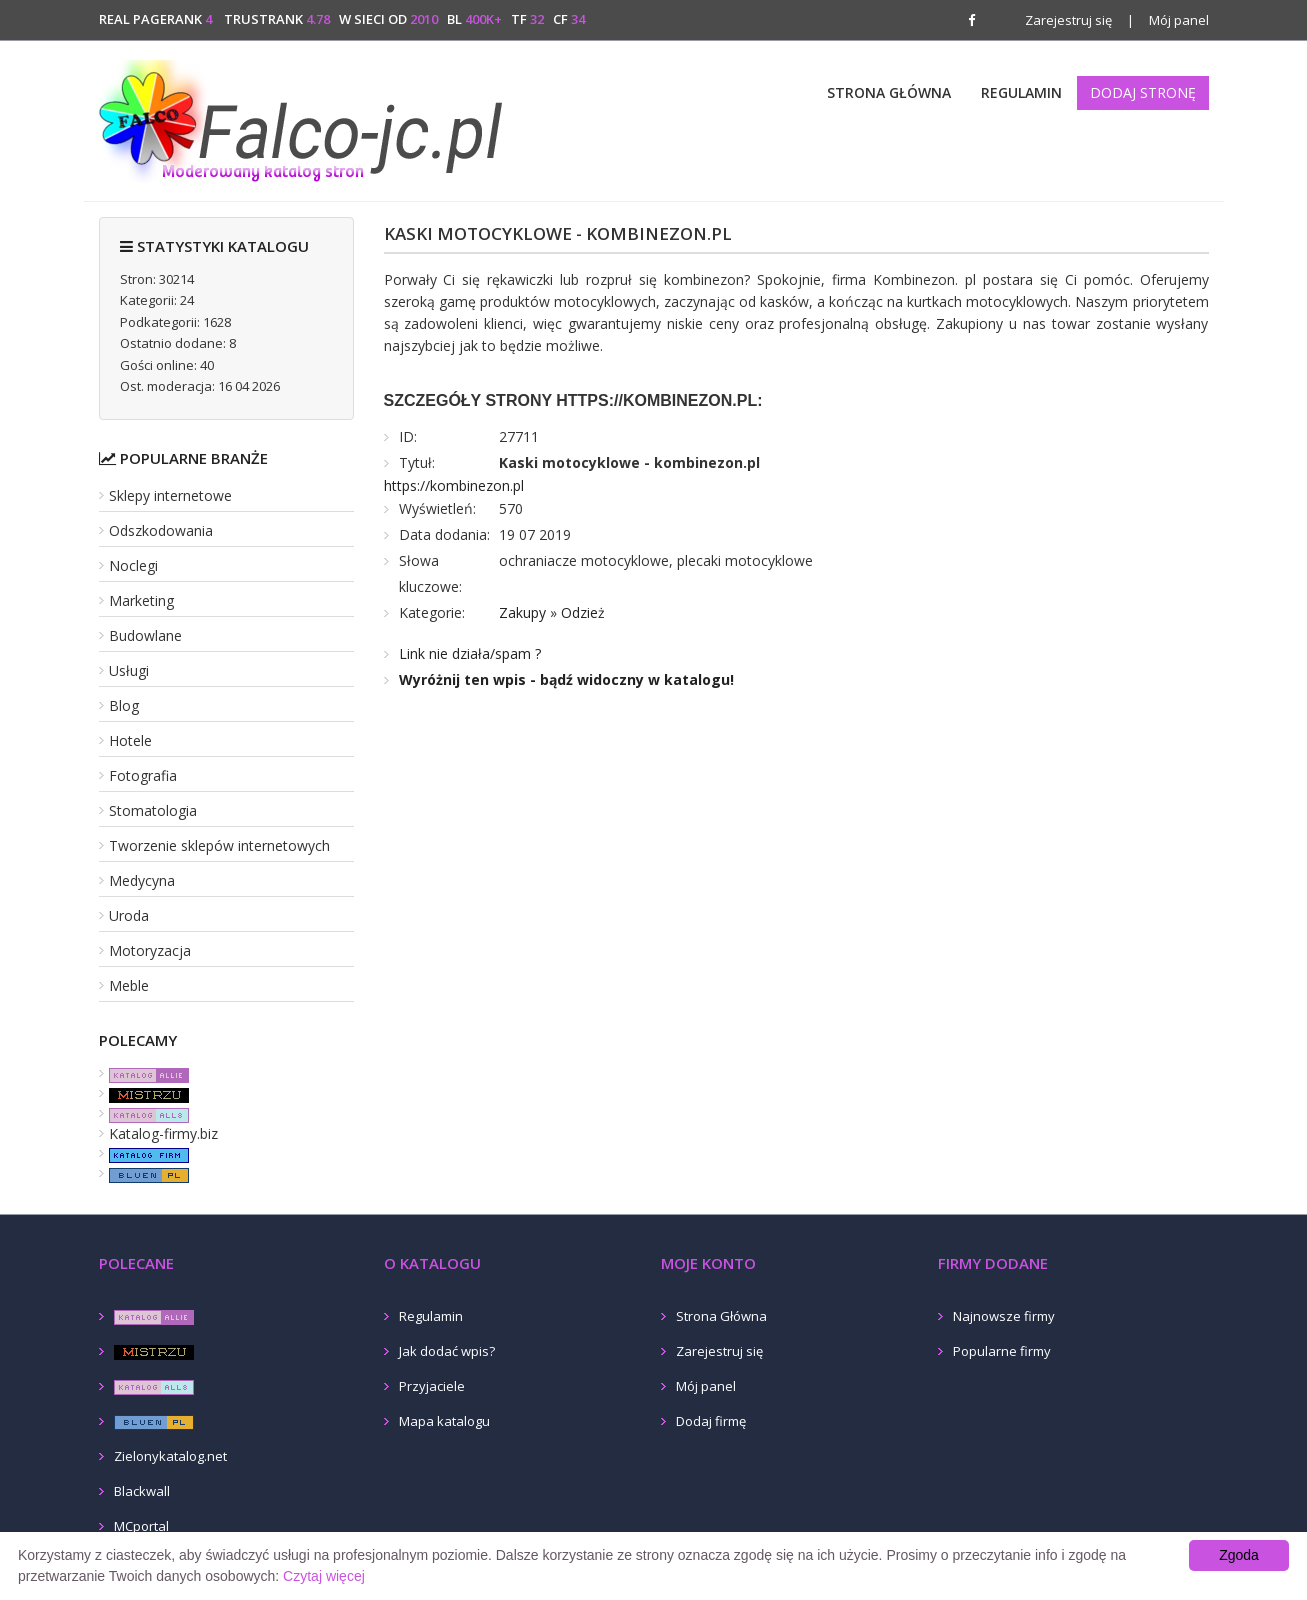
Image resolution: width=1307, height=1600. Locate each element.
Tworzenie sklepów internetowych (219, 845)
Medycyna (142, 880)
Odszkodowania (161, 530)
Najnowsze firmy (1004, 1316)
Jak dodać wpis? (447, 1351)
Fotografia (143, 775)
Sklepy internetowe (170, 495)
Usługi (129, 670)
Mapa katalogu (444, 1421)
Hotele (130, 740)
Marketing (141, 600)
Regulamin (1021, 92)
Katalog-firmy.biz (163, 1133)
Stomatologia (153, 810)
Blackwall (142, 1491)
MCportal (141, 1526)
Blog (124, 705)
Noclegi (133, 565)
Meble (129, 985)
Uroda (129, 915)
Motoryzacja (150, 950)
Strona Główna (889, 92)
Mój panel (1168, 20)
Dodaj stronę (1143, 92)
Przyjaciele (432, 1386)
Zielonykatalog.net (170, 1456)
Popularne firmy (1002, 1351)
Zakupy (522, 612)
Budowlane (145, 635)
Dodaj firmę (711, 1421)
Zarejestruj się (1068, 20)
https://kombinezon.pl (454, 485)
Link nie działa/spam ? (470, 653)
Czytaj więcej (324, 1576)
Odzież (583, 612)
